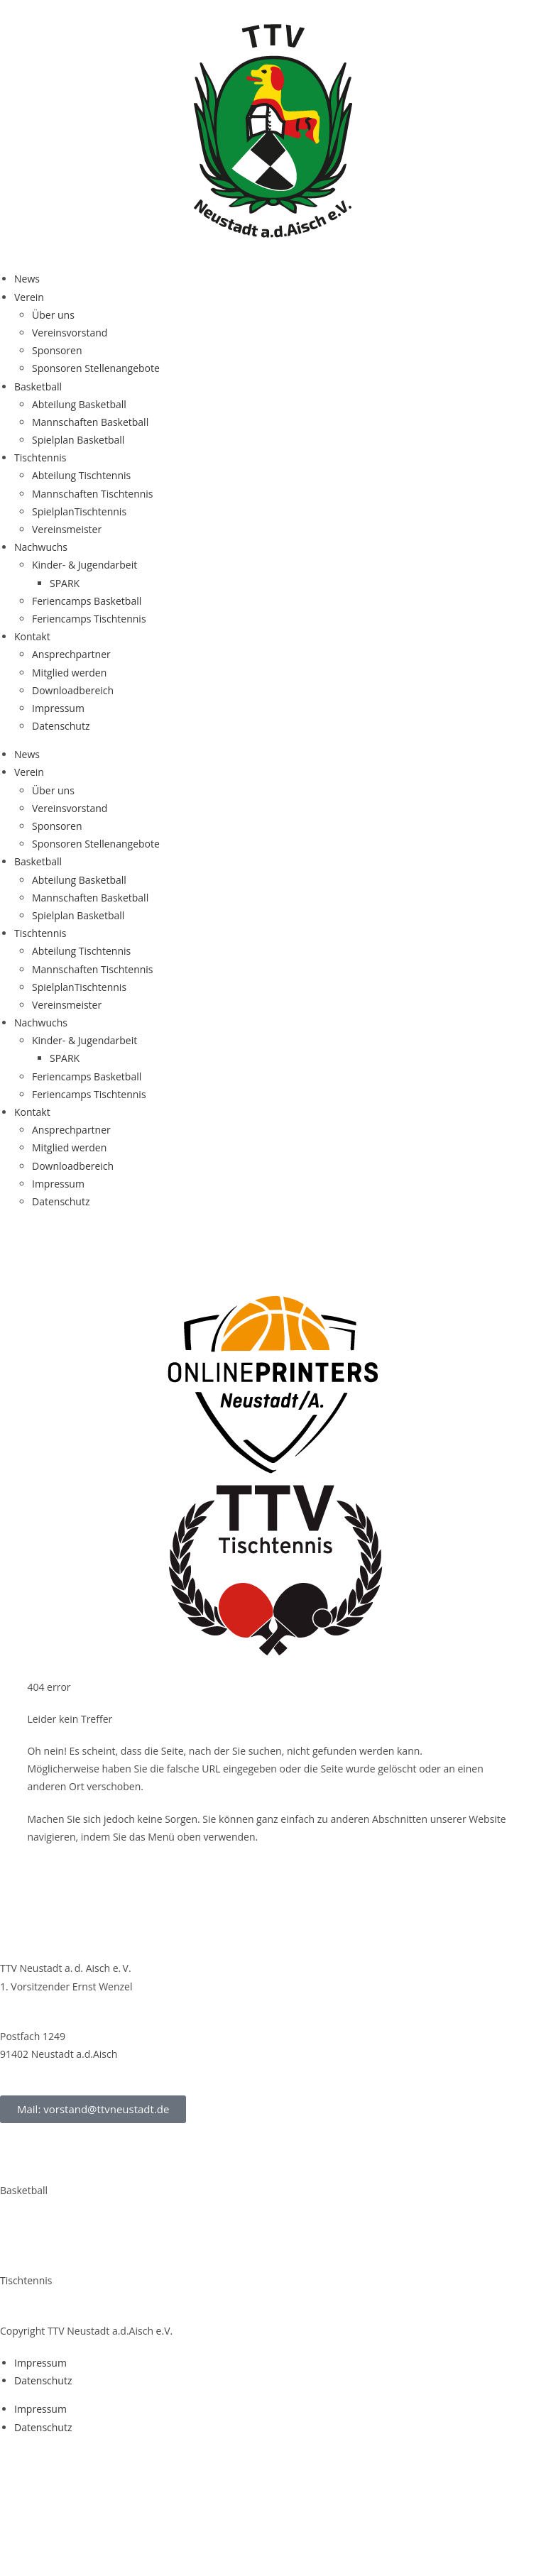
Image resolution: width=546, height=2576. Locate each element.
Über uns (53, 315)
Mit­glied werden (69, 672)
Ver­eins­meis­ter (67, 529)
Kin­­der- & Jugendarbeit (84, 564)
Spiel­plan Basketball (78, 439)
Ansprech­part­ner (71, 654)
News (27, 278)
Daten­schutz (60, 726)
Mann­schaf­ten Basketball (90, 422)
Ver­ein (29, 297)
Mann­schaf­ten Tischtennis (92, 493)
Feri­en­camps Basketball (86, 601)
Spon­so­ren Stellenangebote (96, 368)
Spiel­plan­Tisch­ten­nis (79, 511)
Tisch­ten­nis (40, 457)
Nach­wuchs (40, 547)
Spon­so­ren (57, 350)
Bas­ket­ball (38, 386)
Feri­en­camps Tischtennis (89, 618)
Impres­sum (58, 708)
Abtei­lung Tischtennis (81, 475)
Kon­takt (32, 636)
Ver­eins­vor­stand (69, 332)
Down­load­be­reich (73, 690)
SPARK (65, 583)
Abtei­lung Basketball (79, 404)
